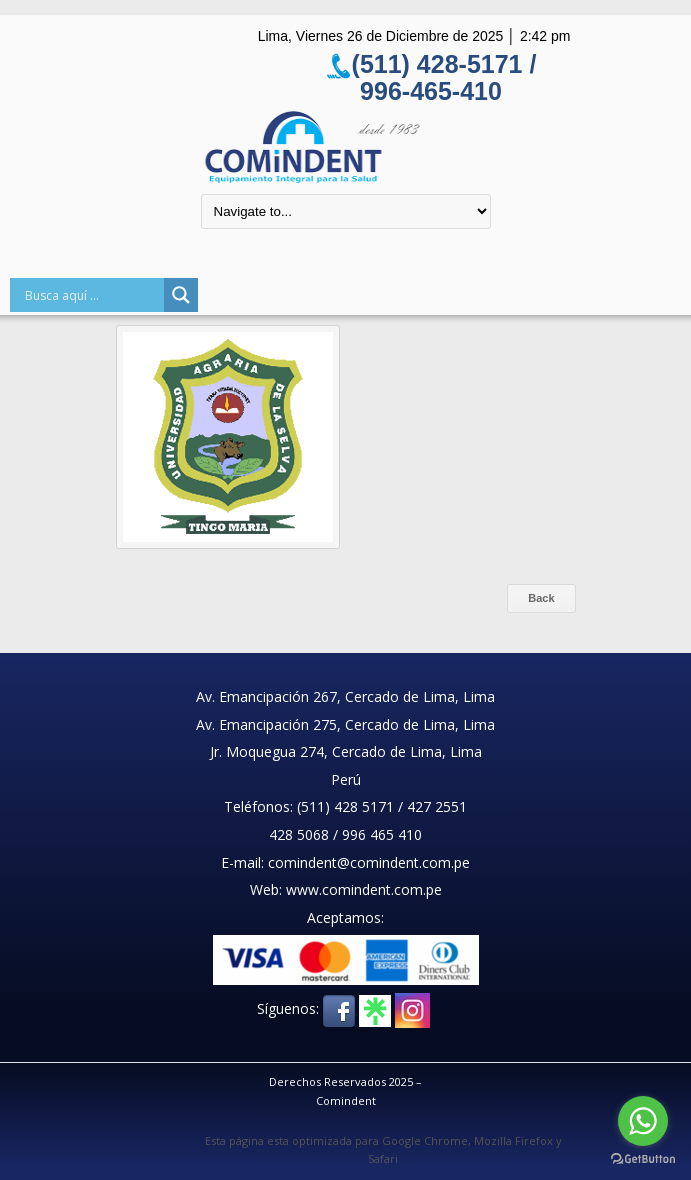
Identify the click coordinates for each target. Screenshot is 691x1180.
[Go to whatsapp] (643, 1121)
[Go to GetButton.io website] (643, 1159)
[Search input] (92, 295)
